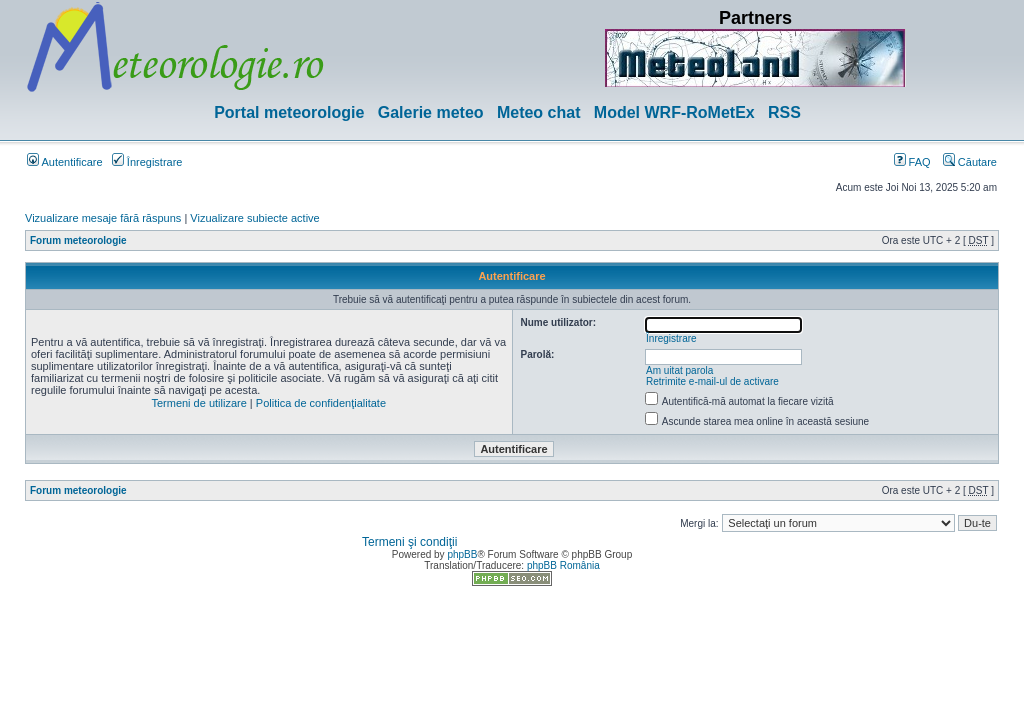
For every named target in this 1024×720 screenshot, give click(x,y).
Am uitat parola (679, 370)
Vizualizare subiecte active (254, 218)
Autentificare (65, 162)
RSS (784, 112)
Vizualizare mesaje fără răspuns (103, 218)
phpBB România (563, 565)
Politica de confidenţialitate (321, 403)
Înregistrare (147, 162)
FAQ (912, 162)
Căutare (970, 162)
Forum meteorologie (78, 240)
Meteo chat (539, 112)
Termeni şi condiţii (409, 542)
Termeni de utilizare (198, 403)
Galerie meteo (431, 112)
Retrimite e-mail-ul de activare (712, 381)
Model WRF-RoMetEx (674, 112)
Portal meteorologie (289, 112)
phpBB (462, 554)
